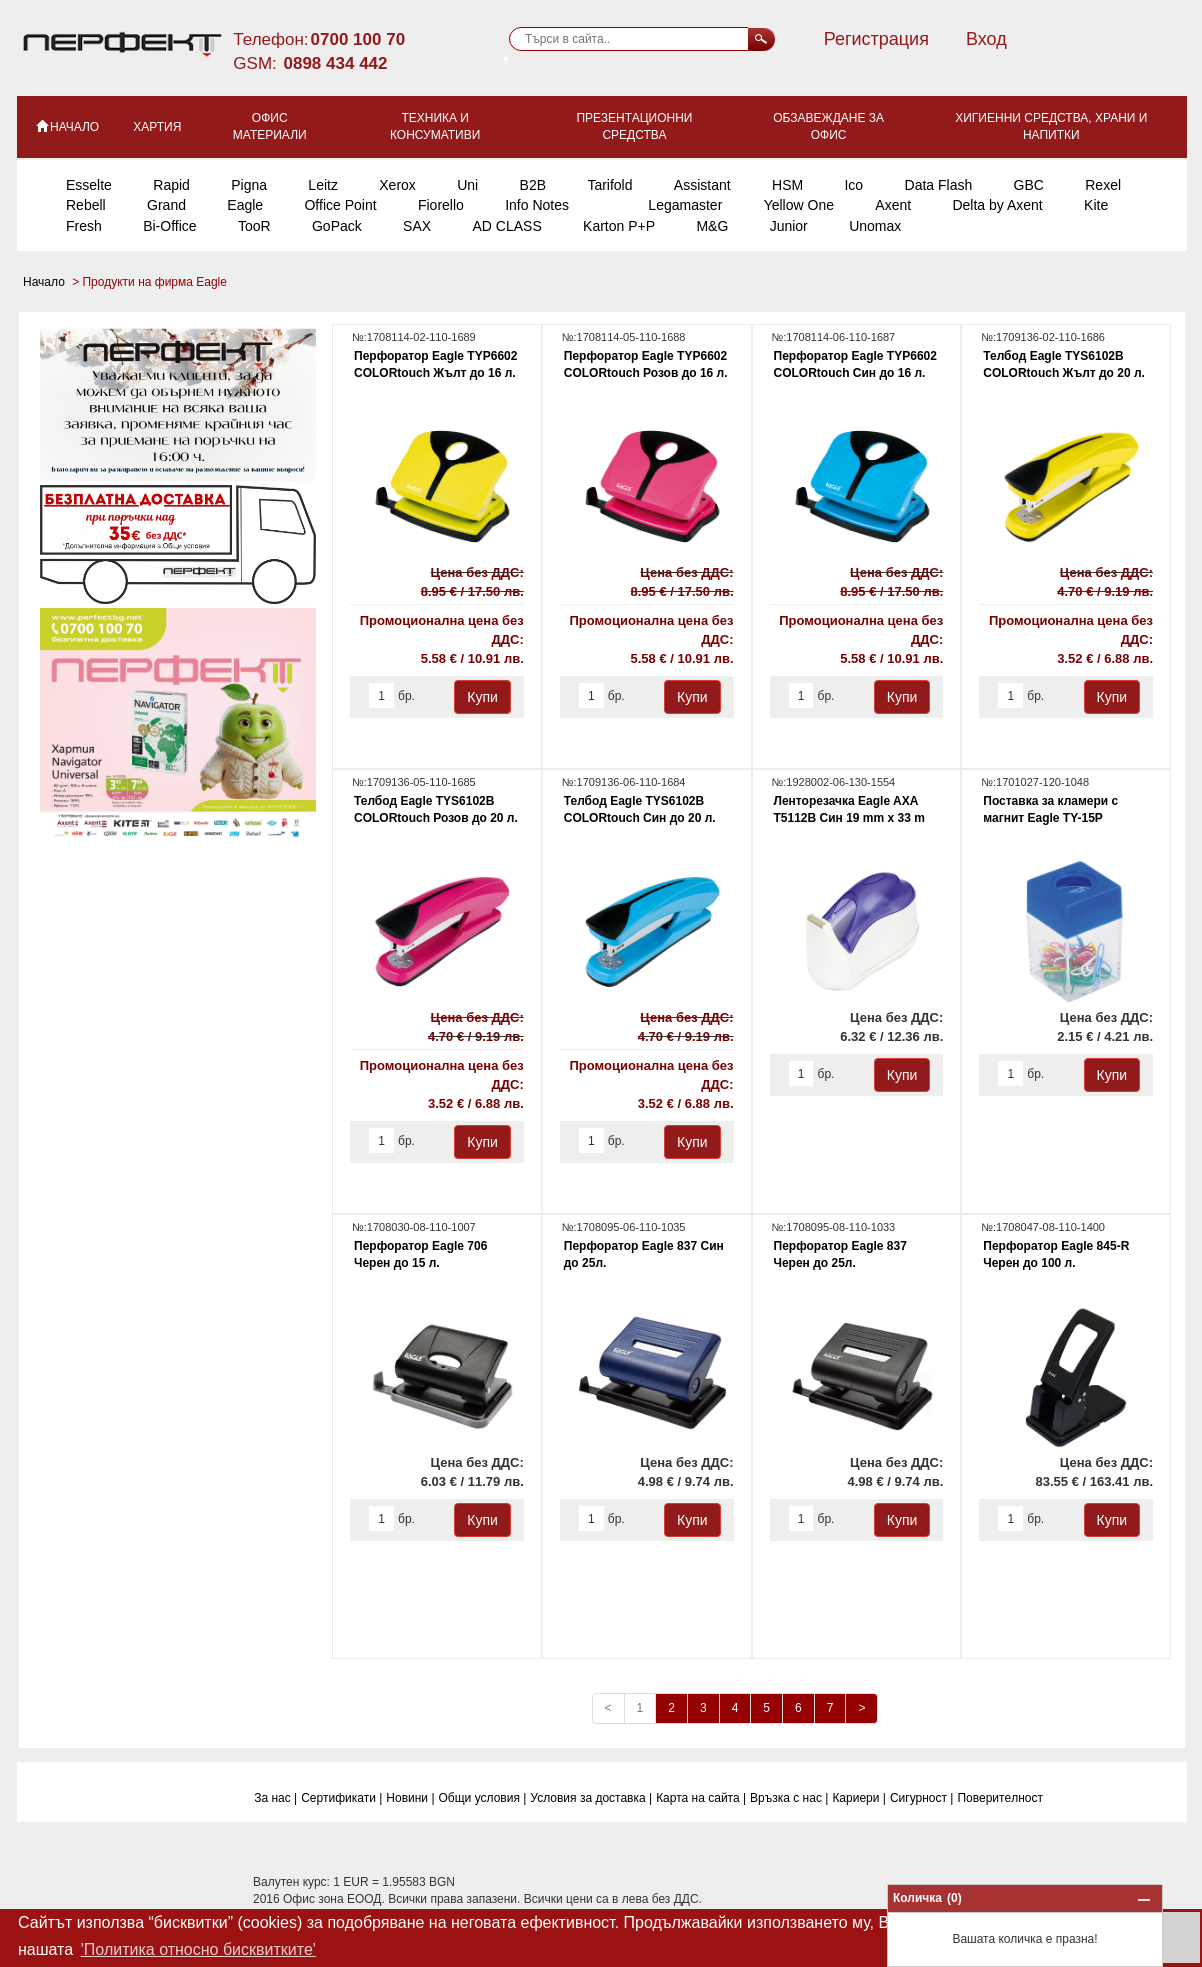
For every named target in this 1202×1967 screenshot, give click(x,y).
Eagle (245, 205)
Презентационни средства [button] (634, 126)
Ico (853, 185)
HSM (787, 185)
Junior (789, 226)
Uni (467, 185)
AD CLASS (506, 226)
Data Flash (939, 185)
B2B (533, 185)
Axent (893, 205)
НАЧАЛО (66, 126)
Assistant (702, 185)
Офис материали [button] (270, 126)
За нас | (275, 1798)
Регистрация (876, 39)
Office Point (340, 205)
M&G (712, 226)
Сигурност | (922, 1798)
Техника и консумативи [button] (435, 126)
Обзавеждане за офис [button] (828, 126)
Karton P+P (619, 226)
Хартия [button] (157, 127)
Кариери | (859, 1798)
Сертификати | (341, 1798)
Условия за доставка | (591, 1798)
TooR (254, 226)
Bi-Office (169, 226)
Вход (986, 39)
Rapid (171, 185)
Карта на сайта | (701, 1798)
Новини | (410, 1798)
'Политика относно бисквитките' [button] (198, 1949)
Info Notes (537, 205)
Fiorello (441, 205)
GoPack (337, 226)
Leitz (323, 185)
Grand (166, 205)
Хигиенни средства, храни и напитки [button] (1051, 126)
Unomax (875, 226)
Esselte (89, 185)
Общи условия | (483, 1798)
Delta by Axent (997, 205)
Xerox (397, 185)
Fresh (84, 226)
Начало (45, 282)
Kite (1096, 205)
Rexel (1103, 185)
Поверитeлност (1000, 1798)
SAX (417, 226)
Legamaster (685, 205)
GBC (1029, 185)
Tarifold (609, 185)
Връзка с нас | (789, 1798)
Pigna (249, 185)
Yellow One (799, 205)
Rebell (86, 205)
